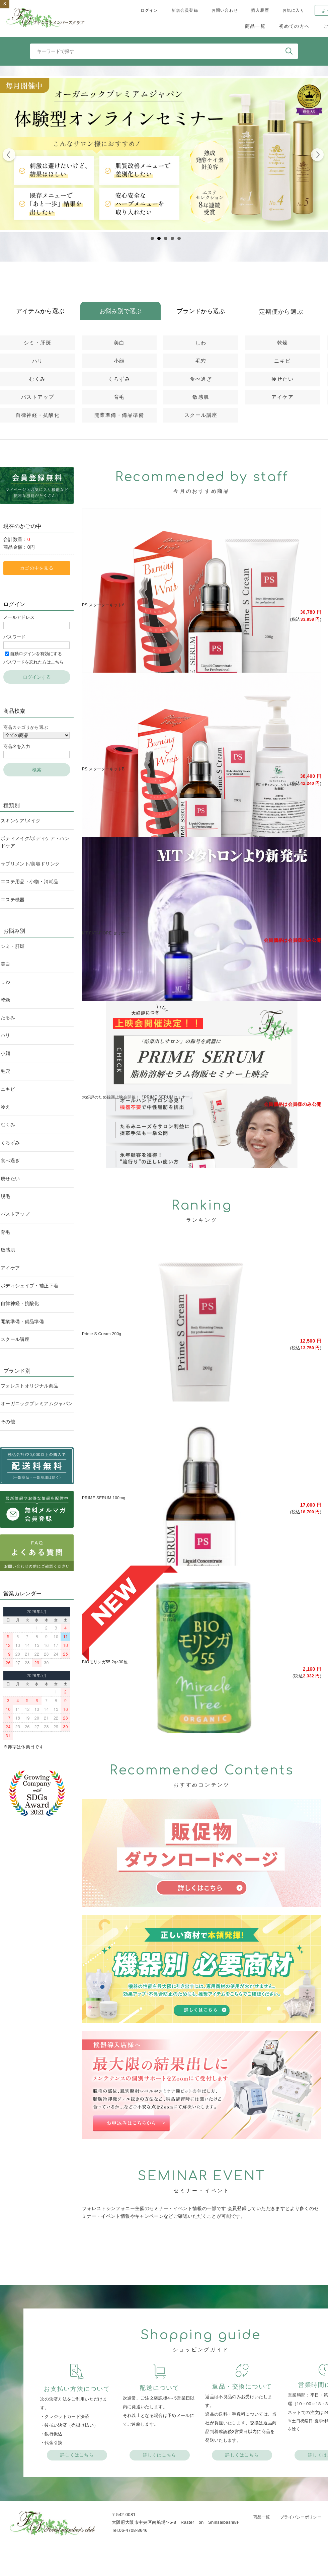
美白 (119, 343)
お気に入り (293, 10)
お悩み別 (14, 931)
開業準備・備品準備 (119, 415)
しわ (201, 343)
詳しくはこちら (77, 2454)
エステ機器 (13, 899)
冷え (5, 1107)
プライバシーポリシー (301, 2517)
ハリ (37, 361)
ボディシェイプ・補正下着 (29, 1285)
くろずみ (119, 379)
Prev (9, 155)
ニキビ (282, 361)
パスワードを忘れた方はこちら (33, 662)
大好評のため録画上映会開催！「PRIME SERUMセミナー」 (138, 1097)
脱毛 (5, 1196)
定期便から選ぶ (281, 311)
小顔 (119, 361)
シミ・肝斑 (38, 343)
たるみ (8, 1017)
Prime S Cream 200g (101, 1334)
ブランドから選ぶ (201, 311)
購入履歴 (260, 10)
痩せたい (282, 379)
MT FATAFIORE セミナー (106, 933)
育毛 (119, 397)
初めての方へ (294, 26)
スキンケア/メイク (20, 820)
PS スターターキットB (103, 769)
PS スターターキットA (103, 605)
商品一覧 (255, 26)
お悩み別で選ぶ (120, 311)
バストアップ (37, 397)
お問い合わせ (225, 10)
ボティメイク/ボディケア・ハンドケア (35, 842)
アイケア (282, 397)
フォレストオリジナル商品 (29, 1385)
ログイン (149, 10)
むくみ (37, 379)
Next (317, 155)
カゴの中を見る (37, 568)
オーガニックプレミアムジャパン (37, 1403)
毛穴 (201, 361)
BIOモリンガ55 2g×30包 (105, 1662)
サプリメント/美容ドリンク (30, 863)
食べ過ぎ (201, 379)
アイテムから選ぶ (40, 311)
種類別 (11, 805)
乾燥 (282, 343)
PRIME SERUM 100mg (104, 1498)
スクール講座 (201, 415)
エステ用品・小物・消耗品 (29, 881)
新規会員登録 (185, 10)
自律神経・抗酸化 (37, 415)
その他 (8, 1421)
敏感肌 (200, 397)
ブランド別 (17, 1371)
